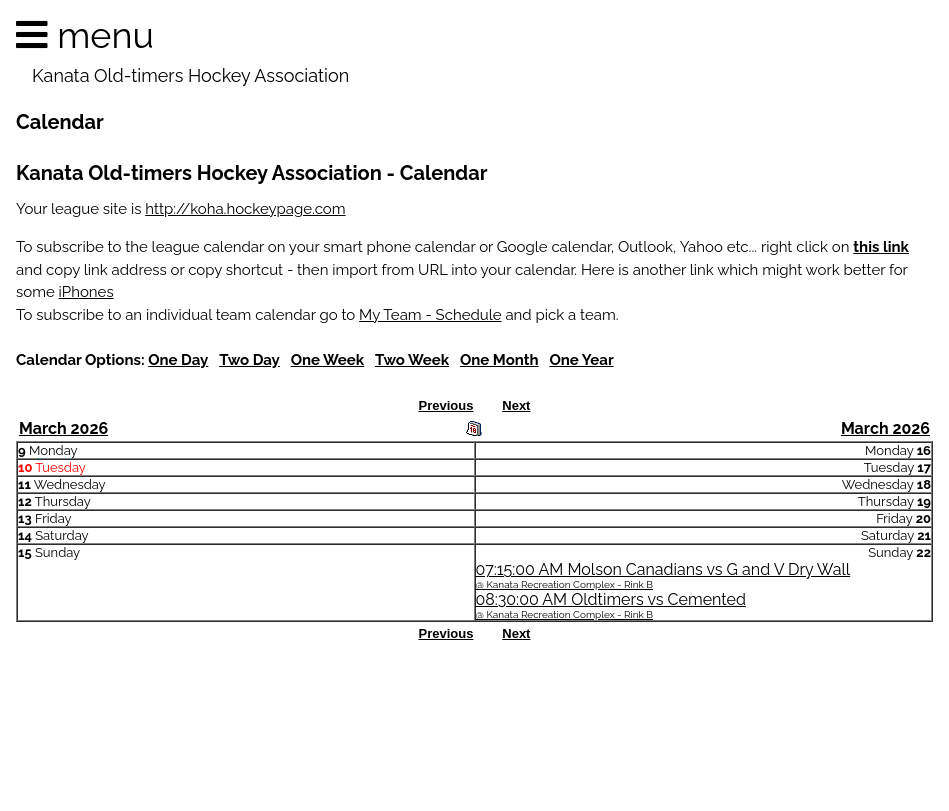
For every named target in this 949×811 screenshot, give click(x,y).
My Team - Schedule (430, 315)
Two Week (412, 360)
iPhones (86, 292)
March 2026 (63, 428)
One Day (178, 360)
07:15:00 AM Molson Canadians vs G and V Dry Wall (663, 575)
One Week (327, 360)
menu (190, 51)
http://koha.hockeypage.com (245, 209)
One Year (581, 360)
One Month (499, 360)
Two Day (249, 360)
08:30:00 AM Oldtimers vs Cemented (611, 605)
